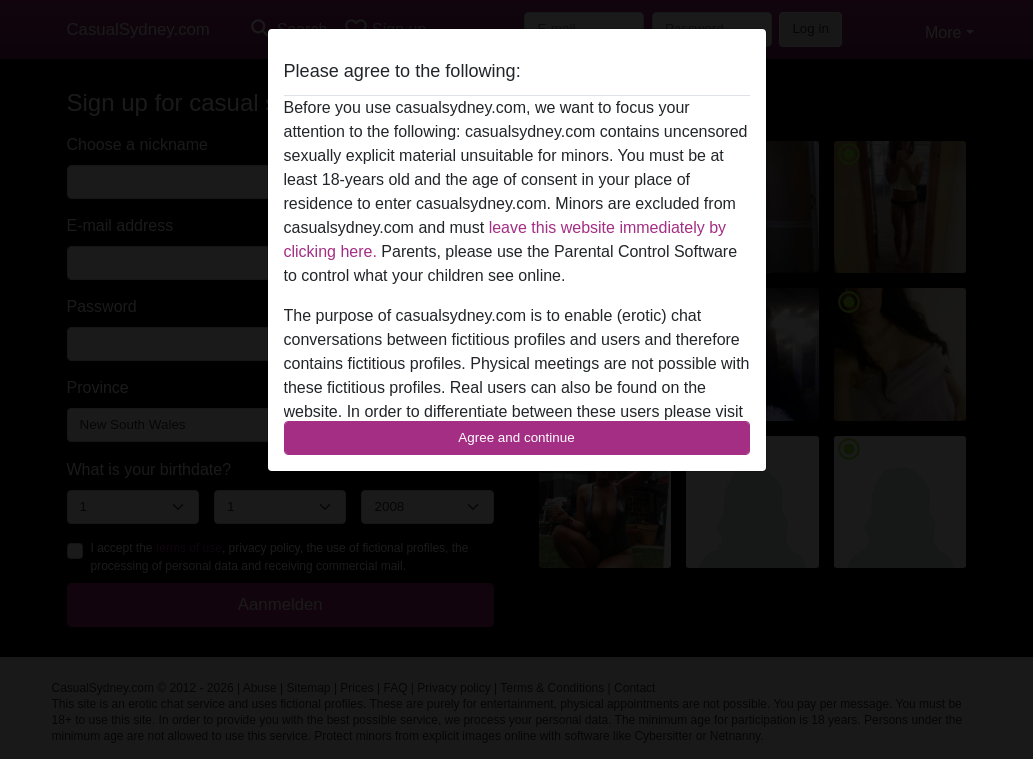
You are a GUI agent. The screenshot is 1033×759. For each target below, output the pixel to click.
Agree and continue (516, 437)
